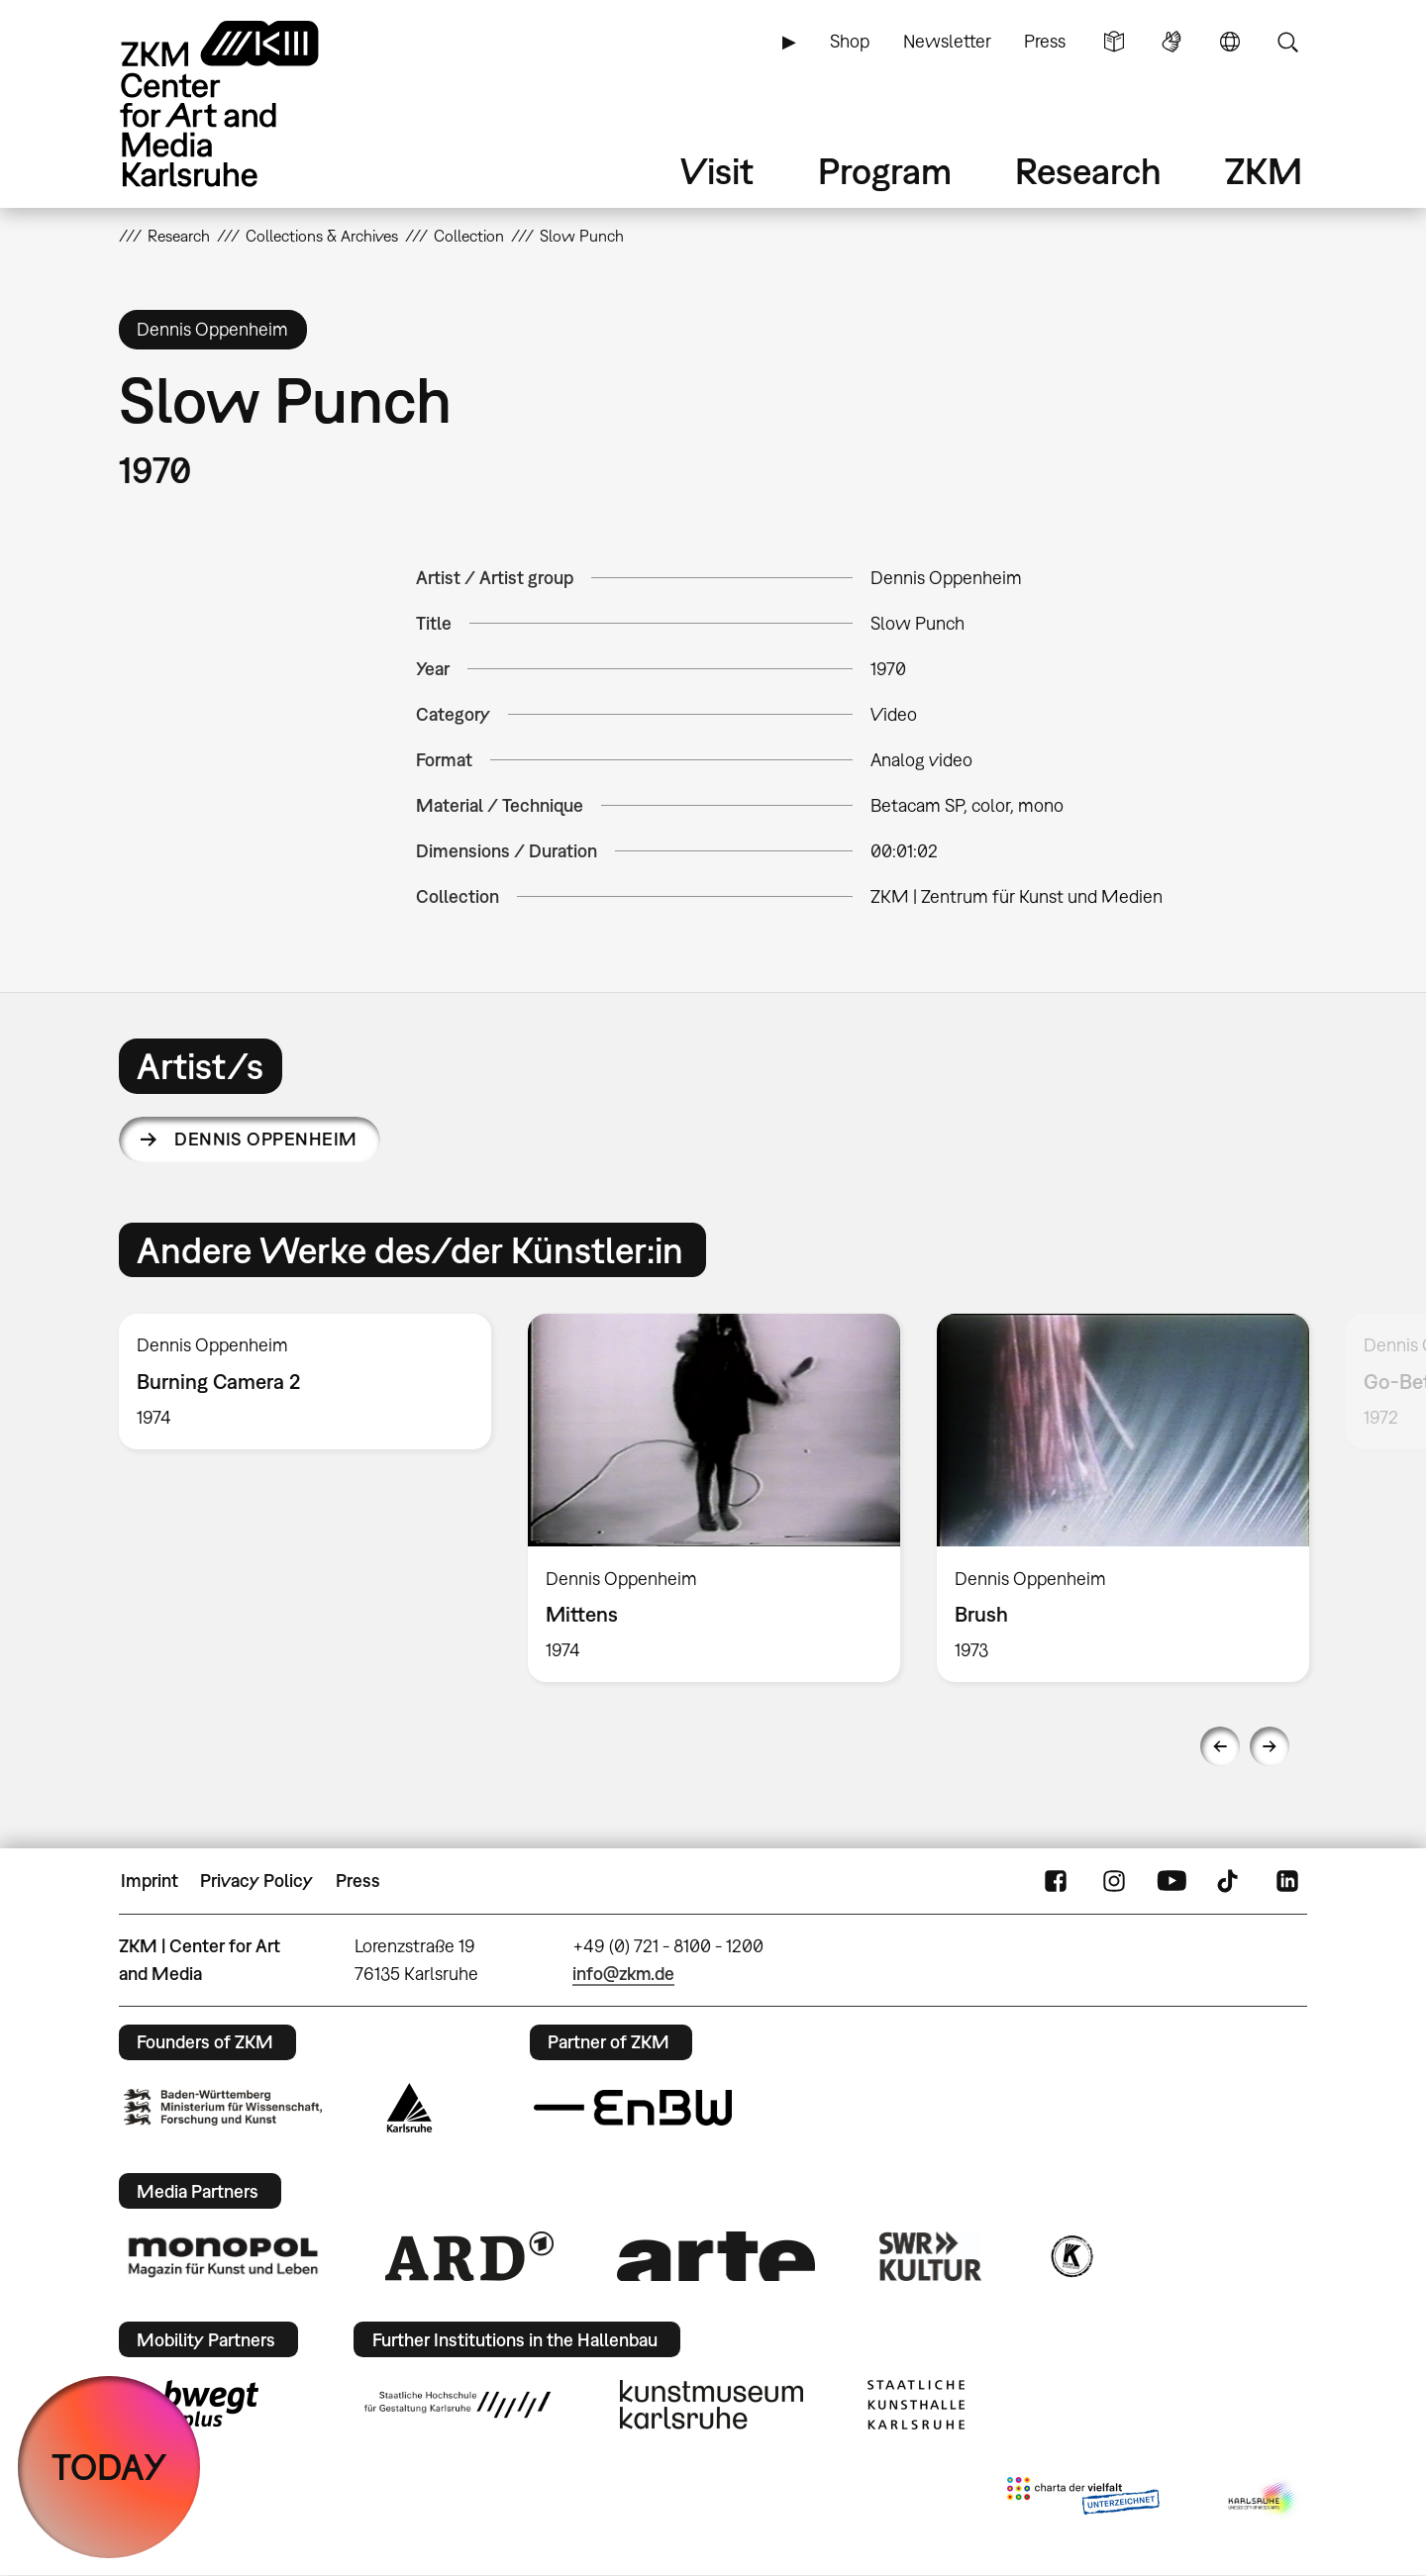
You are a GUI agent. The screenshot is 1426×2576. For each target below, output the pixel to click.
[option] (305, 1381)
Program (885, 170)
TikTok (1230, 1881)
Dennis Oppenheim (265, 1139)
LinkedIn (1287, 1881)
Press (1045, 41)
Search (1287, 41)
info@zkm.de (623, 1973)
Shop (849, 41)
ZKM (1263, 170)
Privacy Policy (256, 1880)
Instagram (1114, 1881)
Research (1088, 170)
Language (1230, 41)
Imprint (149, 1880)
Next (1269, 1746)
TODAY (109, 2466)
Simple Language (1114, 41)
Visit (717, 170)
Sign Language (1171, 41)
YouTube (1171, 1881)
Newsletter (947, 41)
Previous (1220, 1746)
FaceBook (1055, 1881)
